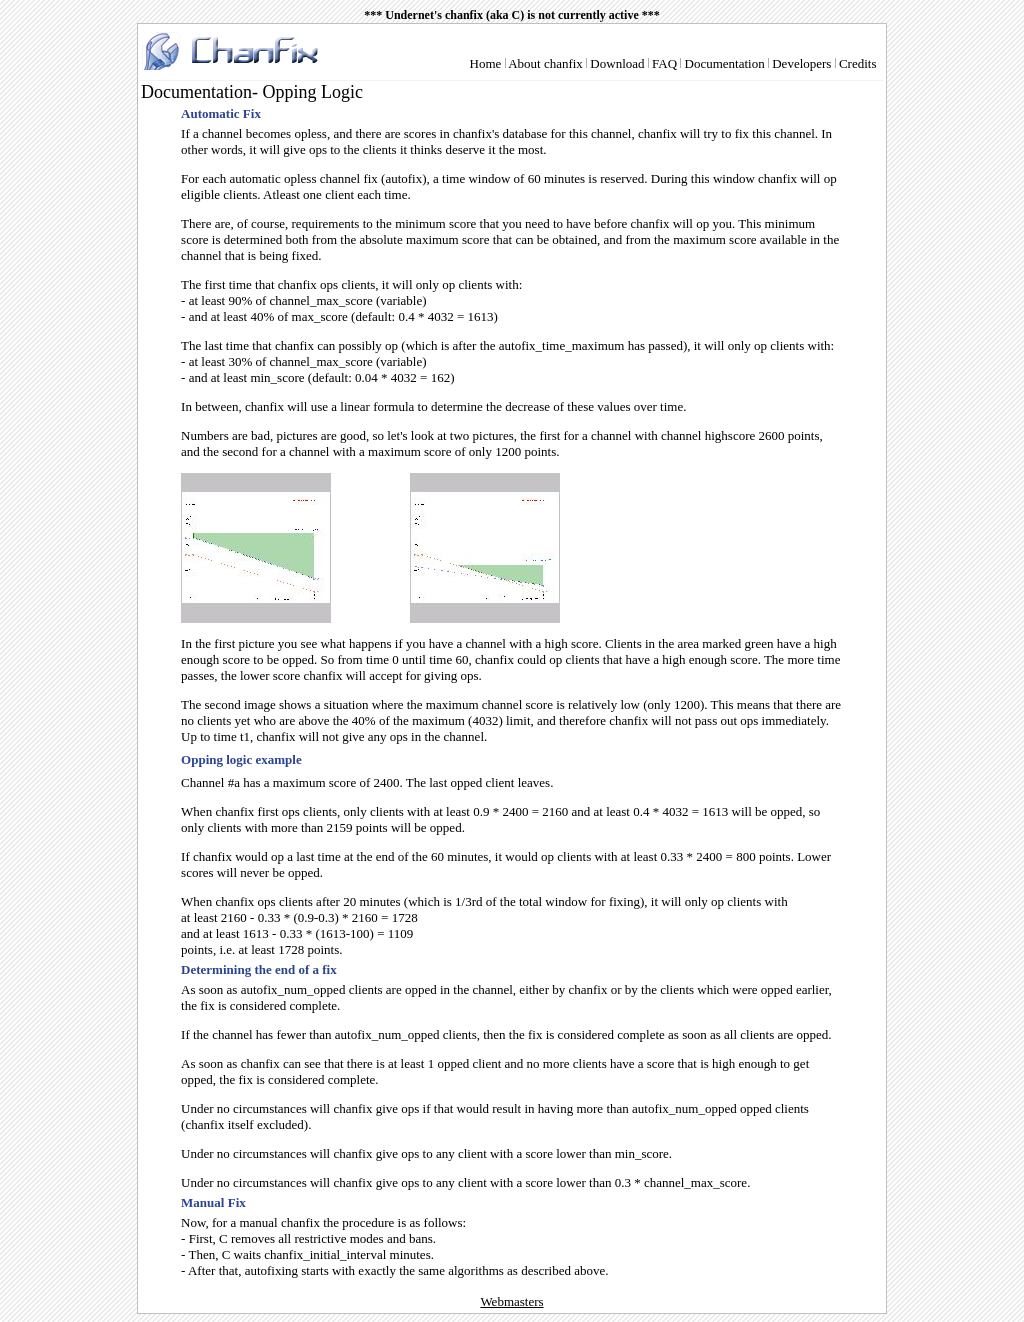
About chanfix (545, 63)
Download (617, 63)
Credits (858, 63)
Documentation (725, 63)
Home (486, 63)
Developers (801, 63)
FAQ (664, 63)
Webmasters (511, 1301)
